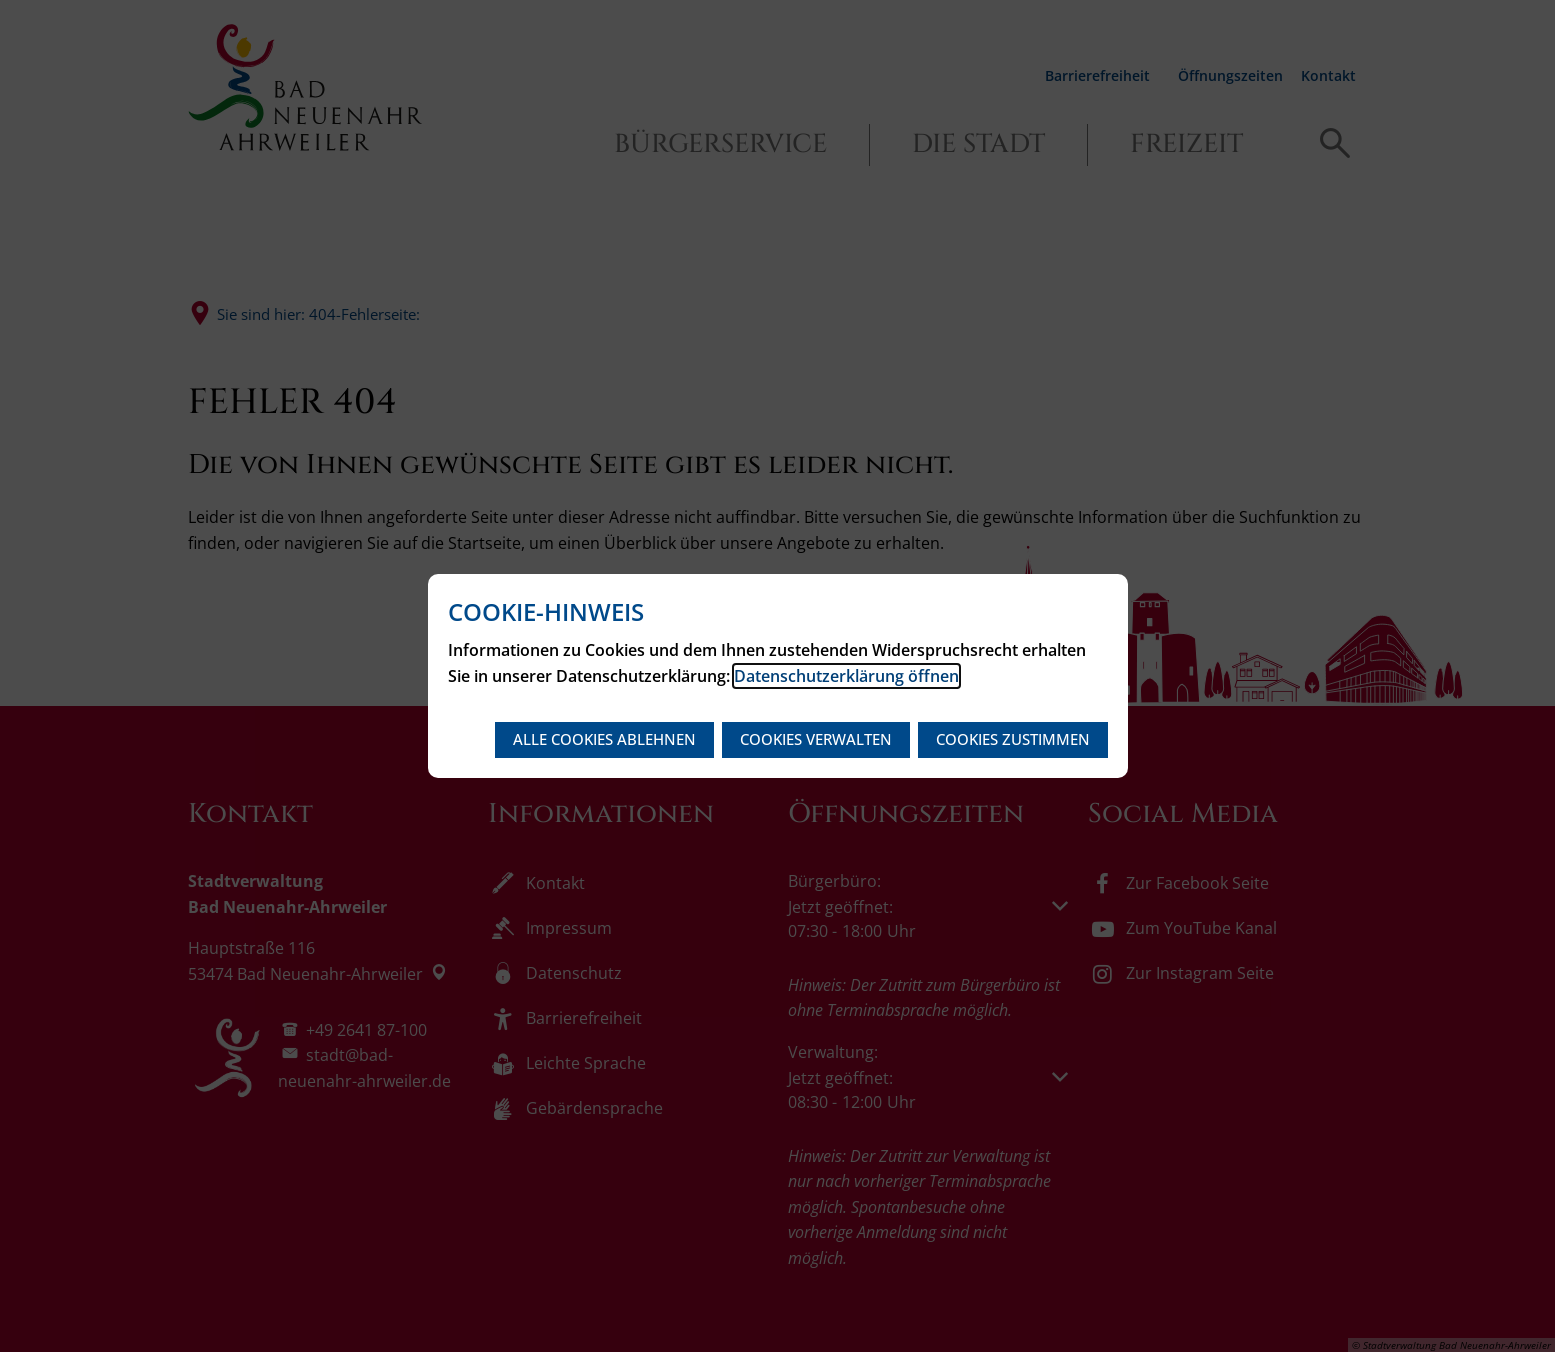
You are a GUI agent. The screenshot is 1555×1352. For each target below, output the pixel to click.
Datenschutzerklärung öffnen (846, 676)
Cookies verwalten (816, 739)
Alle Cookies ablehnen (604, 739)
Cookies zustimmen (1013, 739)
